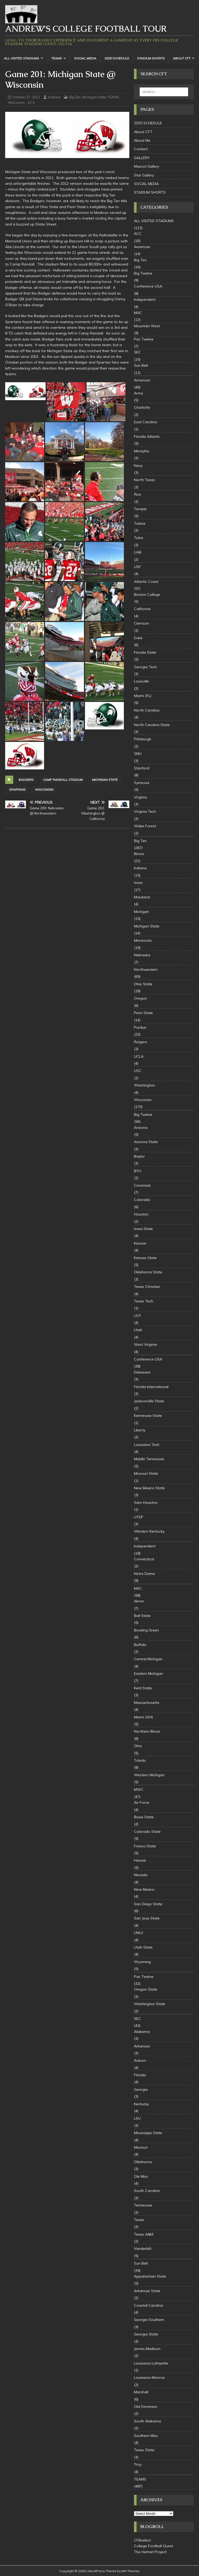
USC (137, 1070)
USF (137, 566)
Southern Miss (146, 2435)
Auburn (140, 2060)
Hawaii (140, 1860)
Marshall (141, 2392)
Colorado (142, 1199)
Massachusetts (146, 1702)
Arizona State (146, 1141)
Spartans (17, 789)
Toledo (140, 1760)
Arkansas (142, 2046)
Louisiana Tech (146, 1444)
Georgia (141, 2089)
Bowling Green (146, 1630)
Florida (140, 2075)
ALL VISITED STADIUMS (21, 58)
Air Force (141, 1802)
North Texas (144, 479)
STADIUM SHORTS (151, 58)
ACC (138, 233)
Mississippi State (148, 2132)
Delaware (142, 1372)
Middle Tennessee (149, 1459)
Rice (137, 494)
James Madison (147, 2348)
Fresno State (145, 1846)
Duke (138, 638)
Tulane (139, 523)
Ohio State (143, 984)
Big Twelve (143, 273)
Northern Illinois (147, 1731)
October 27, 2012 (26, 97)
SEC (137, 352)
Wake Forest (145, 826)
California (142, 608)
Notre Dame (144, 1573)
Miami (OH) (143, 1717)
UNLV (138, 1932)
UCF (137, 1315)
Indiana (140, 868)
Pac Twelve (143, 339)
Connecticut (144, 1559)
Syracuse (142, 782)
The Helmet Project (150, 2552)
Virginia (140, 797)
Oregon (140, 998)
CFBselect (142, 2540)
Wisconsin (16, 102)
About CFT (181, 58)
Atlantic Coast (146, 581)
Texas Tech (143, 1301)
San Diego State (148, 1904)
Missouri (141, 2147)
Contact (141, 149)
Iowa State (143, 1228)
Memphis (141, 451)
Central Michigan (148, 1659)
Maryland (142, 897)
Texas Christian (147, 1286)
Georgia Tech (145, 667)
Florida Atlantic (147, 436)
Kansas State (145, 1257)
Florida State (145, 652)
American (142, 246)
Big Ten (75, 97)
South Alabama (147, 2421)
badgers (26, 780)
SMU (138, 753)
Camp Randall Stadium (63, 780)
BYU (137, 1171)
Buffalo (140, 1644)
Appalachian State (150, 2276)
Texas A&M (143, 2234)
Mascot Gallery (146, 166)
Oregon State (145, 1989)
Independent (144, 299)
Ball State (142, 1615)
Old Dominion (145, 2406)
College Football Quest (153, 2546)
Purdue (140, 1027)
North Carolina (146, 710)
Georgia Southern (149, 2319)
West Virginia (145, 1344)
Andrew (54, 97)
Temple (140, 509)
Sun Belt (141, 365)
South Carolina (147, 2190)
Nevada (140, 1875)
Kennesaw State (148, 1415)
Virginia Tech (145, 811)
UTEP (138, 1517)
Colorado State (147, 1831)
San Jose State (147, 1918)
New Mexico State (149, 1488)
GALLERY (142, 157)
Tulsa (138, 537)
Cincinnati (142, 1185)
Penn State (143, 1012)
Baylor (139, 1156)
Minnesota (143, 940)
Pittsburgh (142, 739)
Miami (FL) (142, 695)
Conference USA (148, 286)
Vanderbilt (142, 2248)
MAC (138, 312)
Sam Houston (146, 1502)
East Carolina (145, 422)
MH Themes (131, 2571)
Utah (138, 1330)
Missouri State (146, 1473)
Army (138, 393)
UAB (137, 552)
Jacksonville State (149, 1401)
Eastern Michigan (148, 1673)
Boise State (144, 1817)
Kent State (143, 1688)
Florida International (151, 1386)
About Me (142, 140)
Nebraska (142, 955)
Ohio (138, 1746)
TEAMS (56, 58)
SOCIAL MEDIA (85, 58)
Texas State (144, 2450)
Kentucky (141, 2104)
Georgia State (146, 2334)
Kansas (140, 1243)
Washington (144, 1085)
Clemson (141, 623)
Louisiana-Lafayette (151, 2363)
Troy (137, 2464)
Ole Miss (141, 2176)
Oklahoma (143, 2162)
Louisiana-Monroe (149, 2377)
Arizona (140, 1127)
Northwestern (146, 969)
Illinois (139, 853)
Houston (141, 1214)
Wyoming (142, 1961)
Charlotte (142, 407)
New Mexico (144, 1889)
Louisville (141, 681)
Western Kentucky (149, 1531)
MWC (139, 1789)
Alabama (142, 2031)
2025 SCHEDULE (116, 58)
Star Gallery (144, 175)
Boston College (147, 594)
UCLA (139, 1056)
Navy (138, 465)
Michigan (141, 911)
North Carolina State (152, 724)
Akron (139, 1601)
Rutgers (140, 1042)
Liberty (139, 1430)
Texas (139, 2219)
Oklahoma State (148, 1272)
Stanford (141, 768)
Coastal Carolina (148, 2305)
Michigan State (94, 97)
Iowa (138, 882)
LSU (137, 2118)
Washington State (149, 2003)
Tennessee (143, 2205)
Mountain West (147, 326)
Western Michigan (149, 1775)
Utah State (143, 1947)
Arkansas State (147, 2290)
